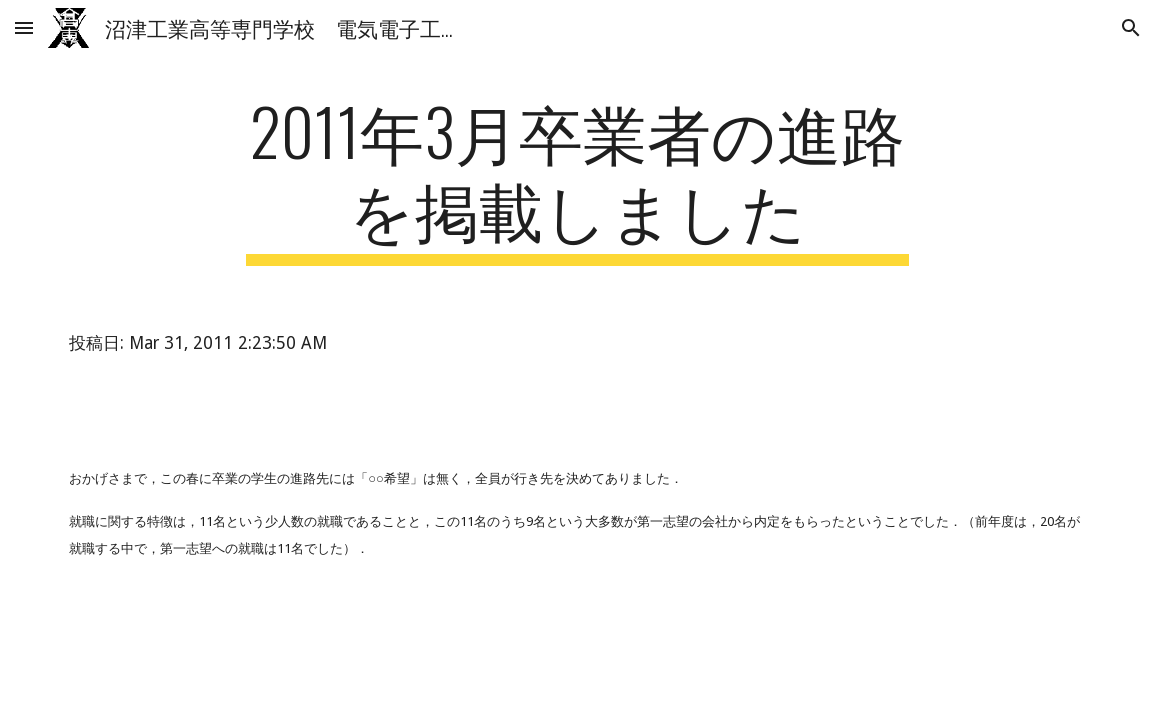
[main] (578, 179)
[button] (24, 27)
